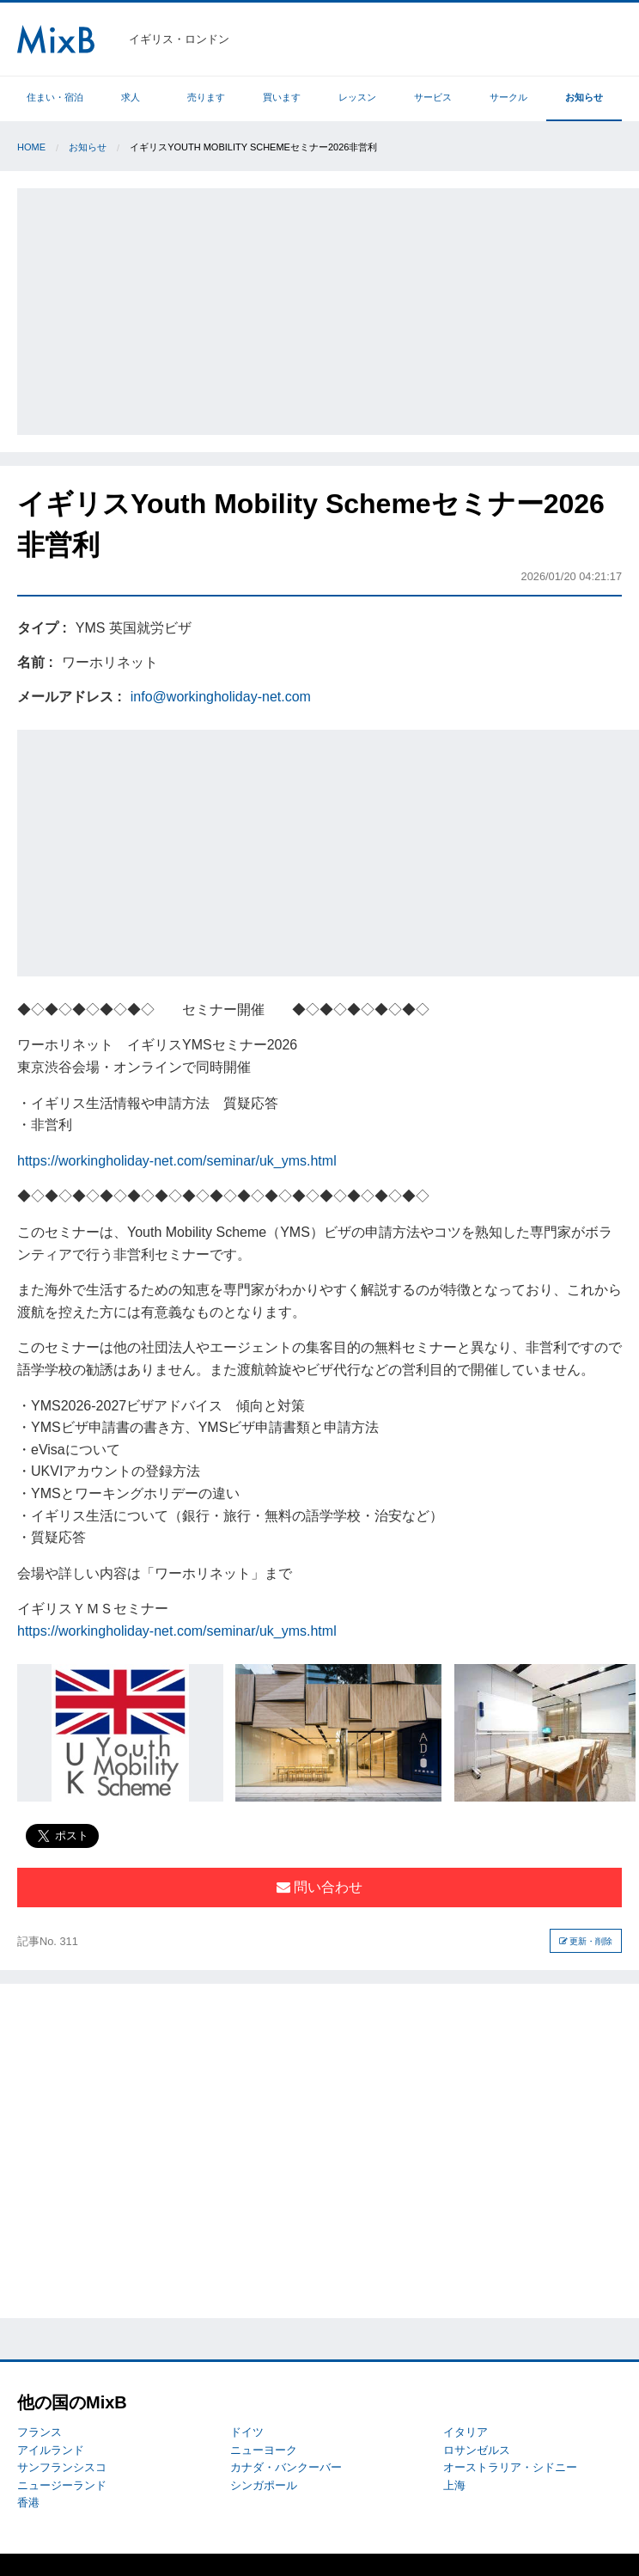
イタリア (465, 2432)
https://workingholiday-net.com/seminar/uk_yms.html (177, 1160)
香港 (28, 2502)
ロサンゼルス (476, 2450)
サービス (433, 97)
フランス (39, 2432)
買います (282, 97)
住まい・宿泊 (55, 97)
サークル (508, 97)
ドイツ (247, 2432)
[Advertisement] (330, 308)
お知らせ (584, 97)
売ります (206, 97)
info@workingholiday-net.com (221, 696)
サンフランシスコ (61, 2467)
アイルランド (50, 2450)
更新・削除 (586, 1941)
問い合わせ (319, 1887)
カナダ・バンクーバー (286, 2467)
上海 (454, 2485)
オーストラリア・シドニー (510, 2467)
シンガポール (263, 2485)
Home (31, 147)
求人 (130, 97)
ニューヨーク (263, 2450)
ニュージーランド (61, 2485)
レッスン (357, 97)
